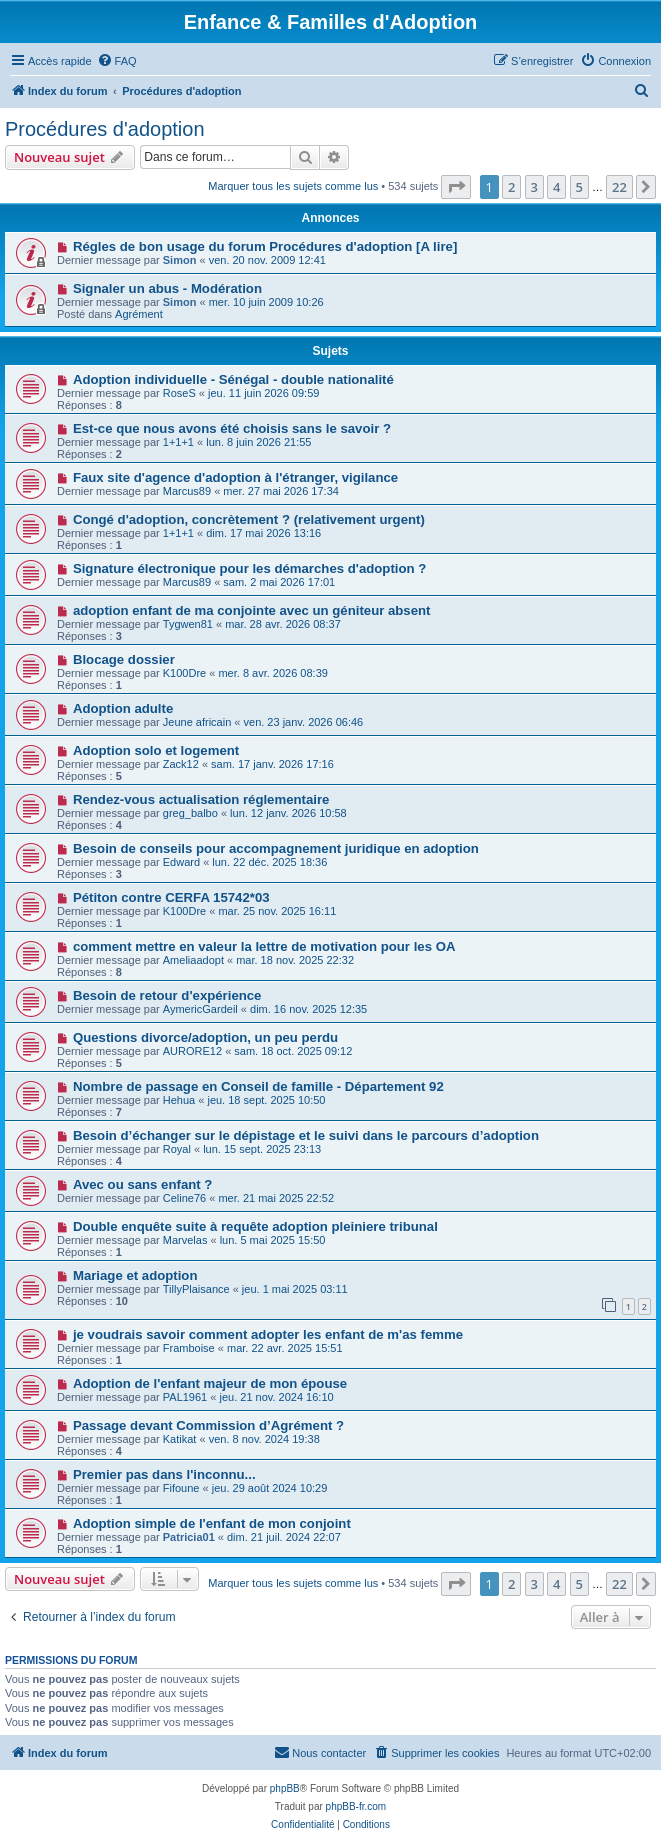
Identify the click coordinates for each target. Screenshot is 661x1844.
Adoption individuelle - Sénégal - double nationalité (233, 379)
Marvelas (185, 1240)
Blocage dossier (124, 659)
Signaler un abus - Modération (167, 288)
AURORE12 (192, 1051)
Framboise (189, 1348)
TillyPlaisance (196, 1289)
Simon (180, 260)
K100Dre (184, 673)
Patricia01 (189, 1537)
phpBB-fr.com (356, 1806)
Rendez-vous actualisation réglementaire (201, 799)
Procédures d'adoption (105, 129)
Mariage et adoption (135, 1275)
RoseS (179, 393)
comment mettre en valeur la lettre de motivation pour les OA (264, 946)
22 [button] (619, 187)
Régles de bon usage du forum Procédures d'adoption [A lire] (265, 246)
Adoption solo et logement (156, 750)
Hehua (179, 1100)
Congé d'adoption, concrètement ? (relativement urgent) (249, 519)
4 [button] (556, 187)
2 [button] (511, 187)
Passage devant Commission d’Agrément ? (208, 1425)
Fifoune (181, 1488)
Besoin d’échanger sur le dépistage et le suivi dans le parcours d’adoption (306, 1135)
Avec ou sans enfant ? (142, 1184)
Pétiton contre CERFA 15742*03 (171, 897)
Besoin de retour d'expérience (167, 995)
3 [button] (534, 187)
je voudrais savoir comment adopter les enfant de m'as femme (268, 1334)
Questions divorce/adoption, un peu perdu (205, 1037)
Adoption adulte (123, 708)
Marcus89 (187, 491)
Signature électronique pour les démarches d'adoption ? (249, 568)
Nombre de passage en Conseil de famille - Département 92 (258, 1086)
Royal (177, 1149)
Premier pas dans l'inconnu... (164, 1474)
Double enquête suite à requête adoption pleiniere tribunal (255, 1226)
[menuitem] (117, 61)
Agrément (139, 314)
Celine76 (184, 1198)
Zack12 (181, 764)
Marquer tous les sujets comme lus (293, 186)
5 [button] (579, 187)
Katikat (180, 1439)
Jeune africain (197, 722)
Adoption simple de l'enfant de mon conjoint (212, 1523)
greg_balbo (190, 813)
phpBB (285, 1788)
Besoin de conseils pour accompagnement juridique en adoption (276, 848)
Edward (181, 862)
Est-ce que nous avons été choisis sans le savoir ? (232, 428)
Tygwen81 (188, 624)
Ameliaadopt (193, 960)
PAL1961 (185, 1397)
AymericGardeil (200, 1009)
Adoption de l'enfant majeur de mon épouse (210, 1383)
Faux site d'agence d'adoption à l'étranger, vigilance (235, 477)
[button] (456, 187)
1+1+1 (178, 442)
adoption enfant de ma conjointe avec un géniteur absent (252, 610)
